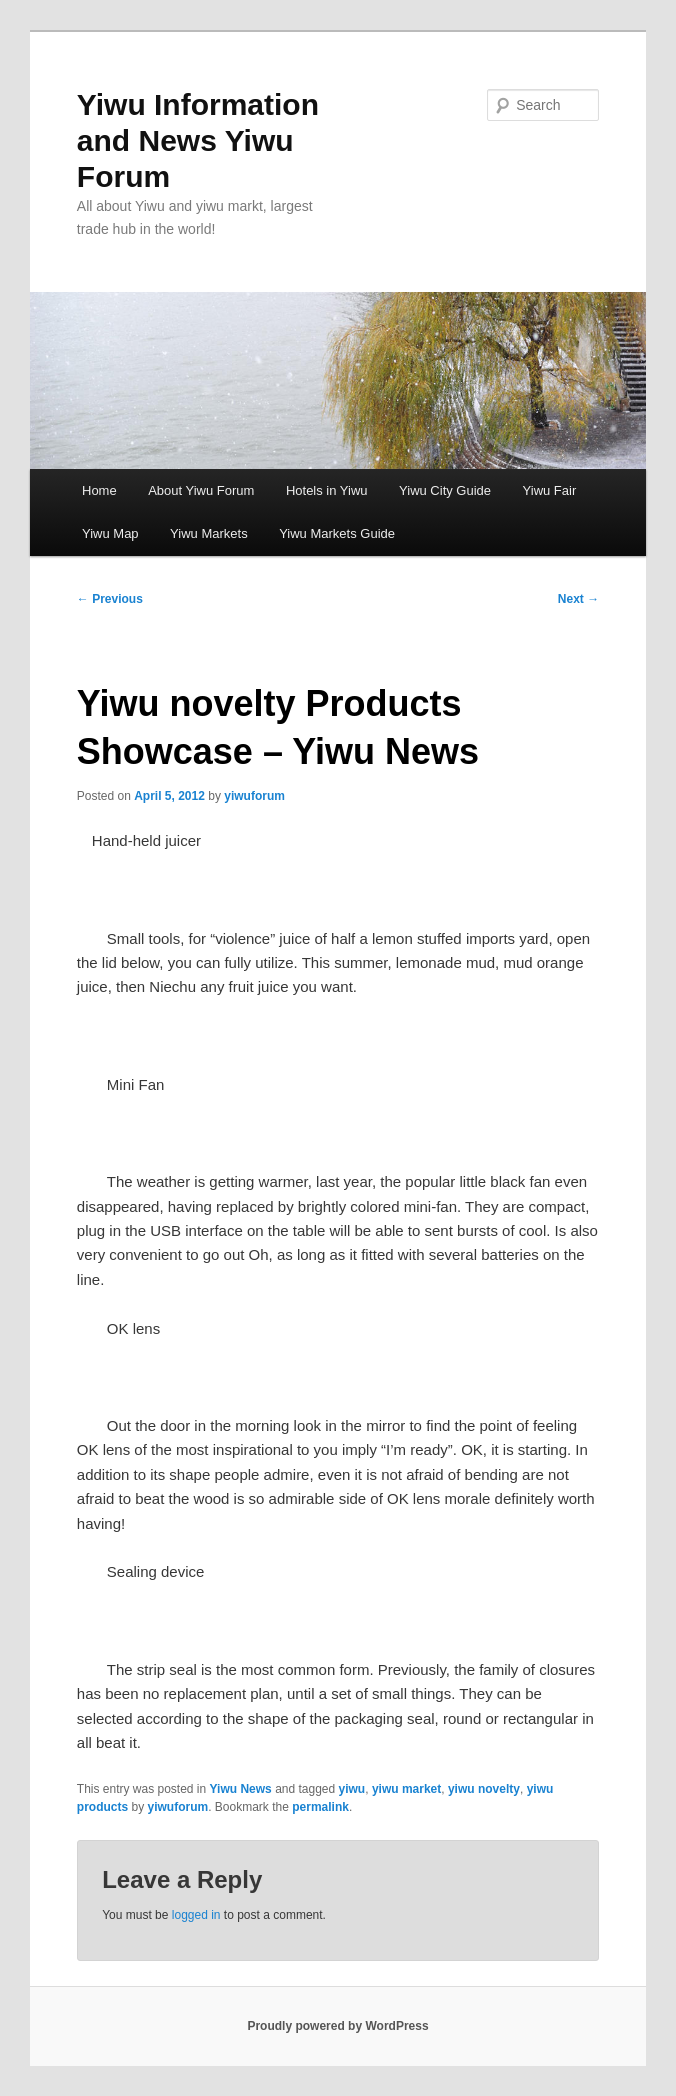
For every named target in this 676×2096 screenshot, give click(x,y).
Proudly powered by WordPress (337, 2026)
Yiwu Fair (550, 490)
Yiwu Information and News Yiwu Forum (198, 140)
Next (578, 599)
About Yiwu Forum (201, 490)
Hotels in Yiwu (327, 490)
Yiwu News (241, 1789)
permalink (320, 1807)
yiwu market (406, 1789)
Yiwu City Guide (445, 490)
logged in (196, 1915)
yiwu (352, 1789)
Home (99, 490)
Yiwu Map (110, 533)
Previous (110, 599)
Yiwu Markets (209, 533)
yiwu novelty (484, 1789)
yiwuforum (254, 796)
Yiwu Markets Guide (337, 533)
